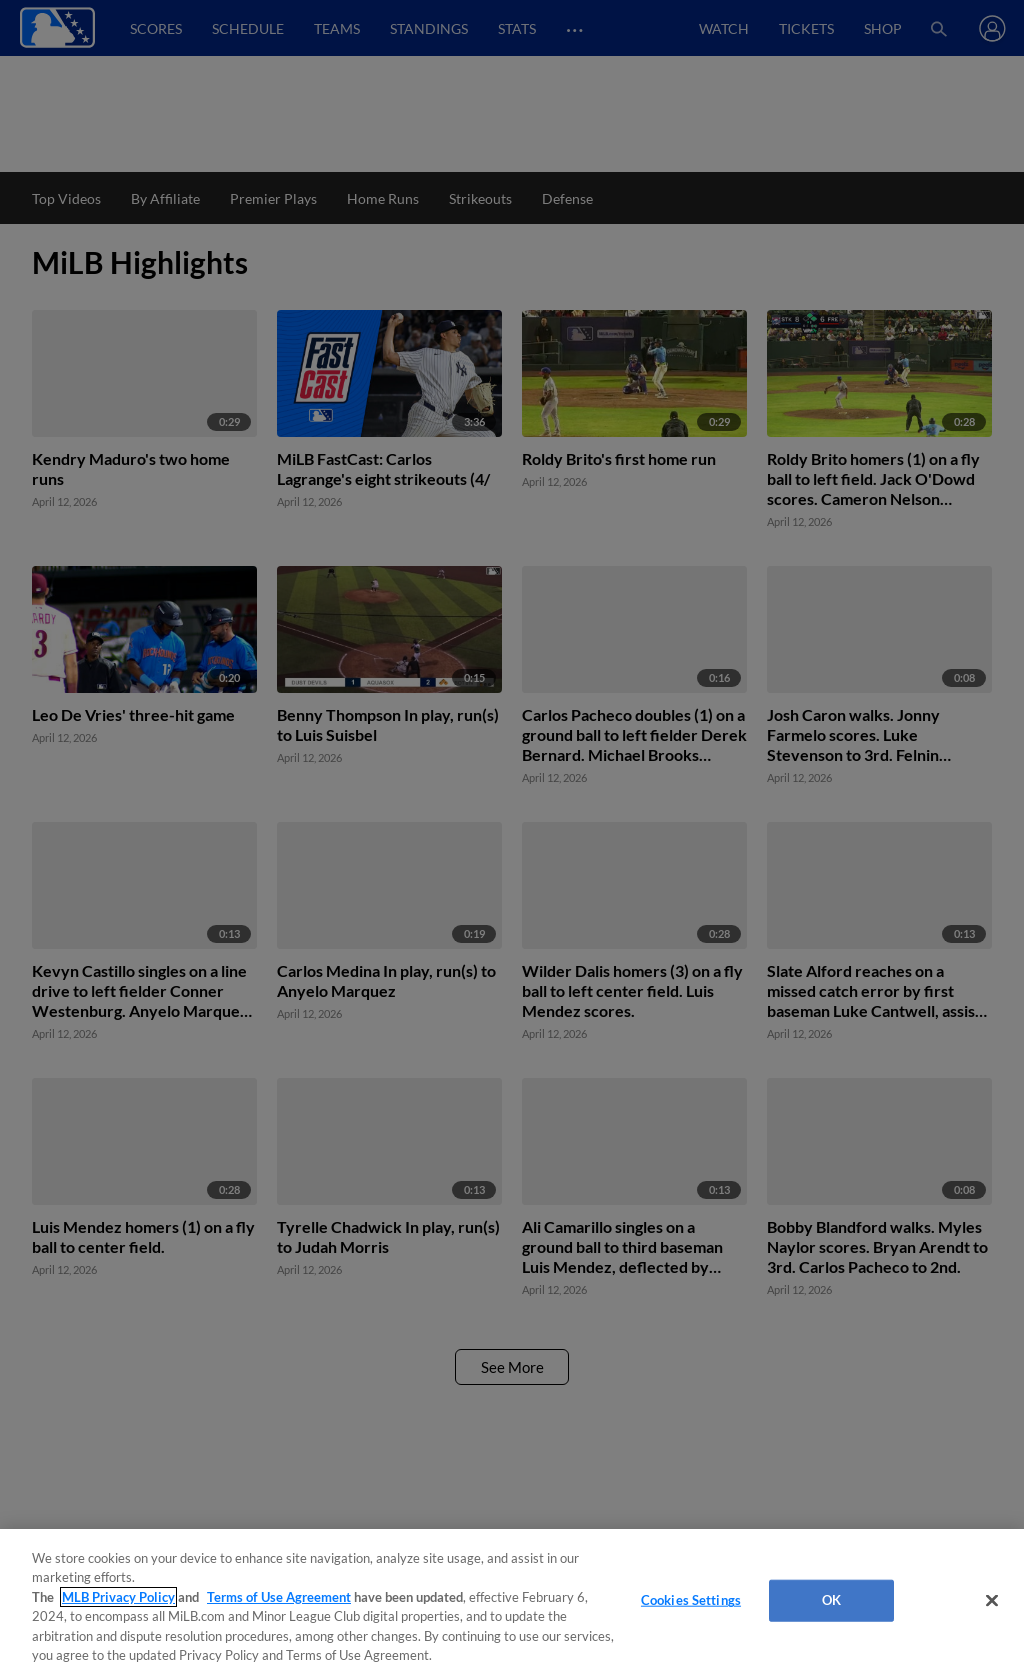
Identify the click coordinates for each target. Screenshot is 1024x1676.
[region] (512, 1602)
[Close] (992, 1601)
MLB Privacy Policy (118, 1597)
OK (831, 1600)
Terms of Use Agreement (279, 1597)
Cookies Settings (691, 1600)
